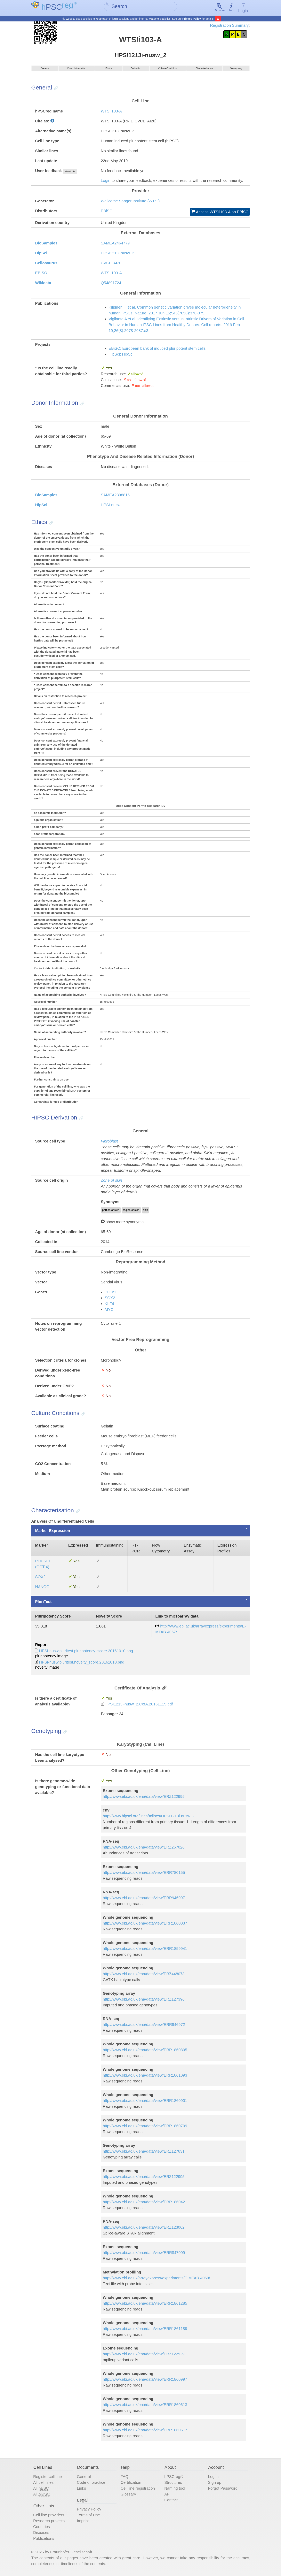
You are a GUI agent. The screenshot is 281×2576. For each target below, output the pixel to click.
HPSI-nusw (110, 506)
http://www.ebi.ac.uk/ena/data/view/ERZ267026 (144, 1849)
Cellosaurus (46, 264)
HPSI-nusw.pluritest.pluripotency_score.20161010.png (86, 1652)
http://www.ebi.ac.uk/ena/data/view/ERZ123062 (144, 2229)
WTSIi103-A (111, 113)
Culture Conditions (168, 72)
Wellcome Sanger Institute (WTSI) (130, 202)
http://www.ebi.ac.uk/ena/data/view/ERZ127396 (144, 2001)
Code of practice (91, 2484)
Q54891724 (111, 284)
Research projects (49, 2522)
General (45, 72)
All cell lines (43, 2484)
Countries (41, 2528)
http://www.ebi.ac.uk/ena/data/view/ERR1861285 (145, 2305)
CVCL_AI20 (111, 264)
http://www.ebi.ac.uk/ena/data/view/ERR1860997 (145, 2381)
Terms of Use (88, 2516)
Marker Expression (52, 1532)
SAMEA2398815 (115, 496)
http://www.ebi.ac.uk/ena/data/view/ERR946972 (144, 2026)
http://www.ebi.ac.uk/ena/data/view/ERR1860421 (145, 2203)
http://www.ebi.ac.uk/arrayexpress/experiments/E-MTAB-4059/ (156, 2279)
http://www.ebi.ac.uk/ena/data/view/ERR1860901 (145, 2102)
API (167, 2496)
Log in (213, 2478)
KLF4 (109, 1305)
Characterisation (204, 72)
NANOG (42, 1588)
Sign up (214, 2484)
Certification (131, 2484)
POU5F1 (112, 1293)
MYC (109, 1311)
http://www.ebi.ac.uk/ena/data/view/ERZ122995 (144, 1798)
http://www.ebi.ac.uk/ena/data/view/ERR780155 (144, 1874)
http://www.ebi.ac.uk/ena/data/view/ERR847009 (144, 2254)
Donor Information (76, 72)
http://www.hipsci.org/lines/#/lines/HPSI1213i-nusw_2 (149, 1817)
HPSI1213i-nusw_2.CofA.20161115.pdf (139, 1705)
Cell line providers (48, 2516)
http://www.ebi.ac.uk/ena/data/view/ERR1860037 (145, 1925)
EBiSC (106, 212)
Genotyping (236, 72)
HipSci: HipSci (121, 356)
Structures (173, 2484)
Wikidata (43, 284)
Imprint (83, 2522)
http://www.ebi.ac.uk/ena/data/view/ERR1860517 (145, 2431)
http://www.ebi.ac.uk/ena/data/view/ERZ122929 (144, 2355)
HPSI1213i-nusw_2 (117, 254)
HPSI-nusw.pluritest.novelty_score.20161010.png (81, 1664)
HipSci (41, 254)
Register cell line (47, 2478)
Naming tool (174, 2490)
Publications (43, 2540)
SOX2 (110, 1299)
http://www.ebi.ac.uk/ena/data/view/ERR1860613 (145, 2406)
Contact (171, 2501)
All (41, 2490)
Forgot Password (222, 2490)
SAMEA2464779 (115, 244)
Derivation (136, 72)
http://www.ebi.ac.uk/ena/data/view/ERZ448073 (144, 1975)
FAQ (124, 2478)
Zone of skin (111, 1182)
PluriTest (43, 1603)
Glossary (128, 2496)
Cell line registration (138, 2490)
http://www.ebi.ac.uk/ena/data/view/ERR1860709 (145, 2127)
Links (81, 2490)
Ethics (108, 72)
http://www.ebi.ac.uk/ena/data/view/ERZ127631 (144, 2153)
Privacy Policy (191, 18)
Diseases (41, 2534)
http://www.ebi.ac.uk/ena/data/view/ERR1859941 (145, 1950)
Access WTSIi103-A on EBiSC (219, 213)
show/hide (70, 173)
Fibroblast (109, 1143)
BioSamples (46, 244)
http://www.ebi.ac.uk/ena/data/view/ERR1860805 (145, 2051)
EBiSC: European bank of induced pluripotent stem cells (157, 350)
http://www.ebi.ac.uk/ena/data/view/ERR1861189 (145, 2330)
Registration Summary (229, 25)
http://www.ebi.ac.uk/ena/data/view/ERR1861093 (145, 2077)
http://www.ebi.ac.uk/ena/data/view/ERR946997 (144, 1899)
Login (243, 8)
